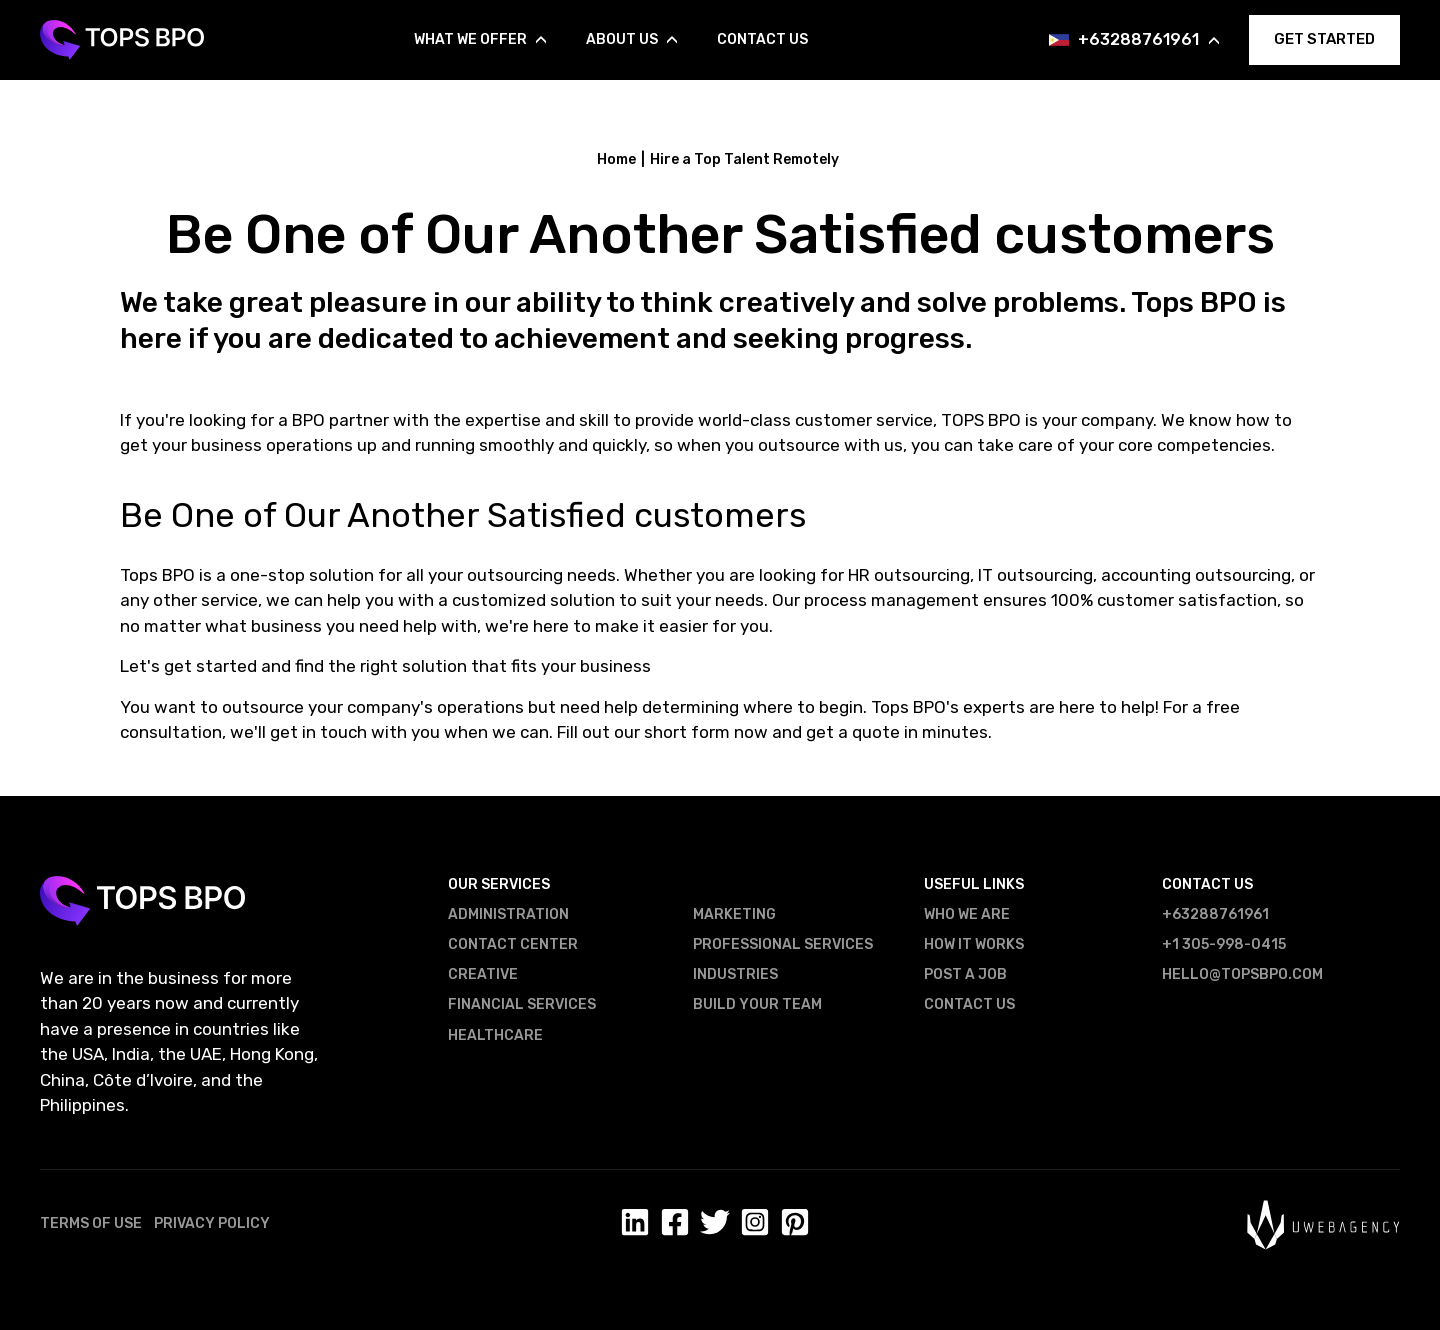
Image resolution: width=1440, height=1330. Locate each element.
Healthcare (495, 1035)
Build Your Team (757, 1004)
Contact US (969, 1004)
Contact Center (513, 944)
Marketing (734, 914)
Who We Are (967, 914)
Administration (508, 914)
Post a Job (965, 974)
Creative (483, 974)
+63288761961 (1148, 39)
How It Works (974, 944)
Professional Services (783, 944)
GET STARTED (1324, 39)
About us (631, 39)
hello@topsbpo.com (1242, 974)
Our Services (499, 884)
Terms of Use (91, 1223)
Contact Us (762, 39)
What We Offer (480, 39)
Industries (735, 974)
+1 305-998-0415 (1224, 944)
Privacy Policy (212, 1223)
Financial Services (522, 1004)
